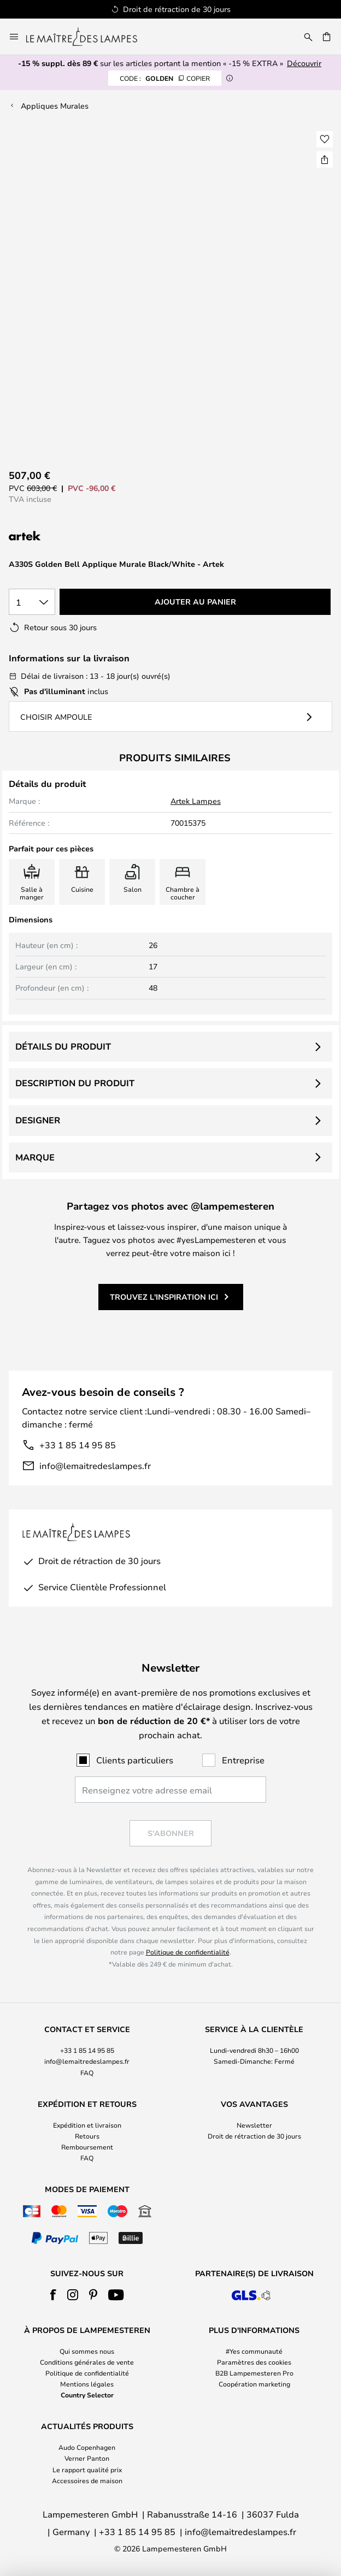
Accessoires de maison (87, 2480)
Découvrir (304, 63)
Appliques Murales (55, 105)
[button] (324, 139)
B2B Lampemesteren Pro (254, 2372)
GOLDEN (165, 78)
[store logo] (88, 37)
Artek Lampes (195, 801)
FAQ (86, 2072)
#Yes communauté (254, 2351)
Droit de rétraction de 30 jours (254, 2135)
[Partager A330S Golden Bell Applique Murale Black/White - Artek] (324, 159)
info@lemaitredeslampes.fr (95, 1465)
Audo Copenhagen (86, 2447)
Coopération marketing (254, 2383)
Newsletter (254, 2125)
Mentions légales (87, 2383)
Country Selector (87, 2394)
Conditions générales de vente (87, 2362)
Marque (35, 1157)
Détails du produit (63, 1046)
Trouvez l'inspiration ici (164, 1297)
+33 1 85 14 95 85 (77, 1444)
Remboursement (87, 2146)
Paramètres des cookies (254, 2362)
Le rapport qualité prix (87, 2469)
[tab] (87, 2051)
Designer (37, 1120)
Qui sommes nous (87, 2351)
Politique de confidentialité (188, 1951)
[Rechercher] (308, 37)
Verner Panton (86, 2458)
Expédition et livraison (87, 2125)
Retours (87, 2135)
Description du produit (74, 1083)
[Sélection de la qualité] (32, 602)
